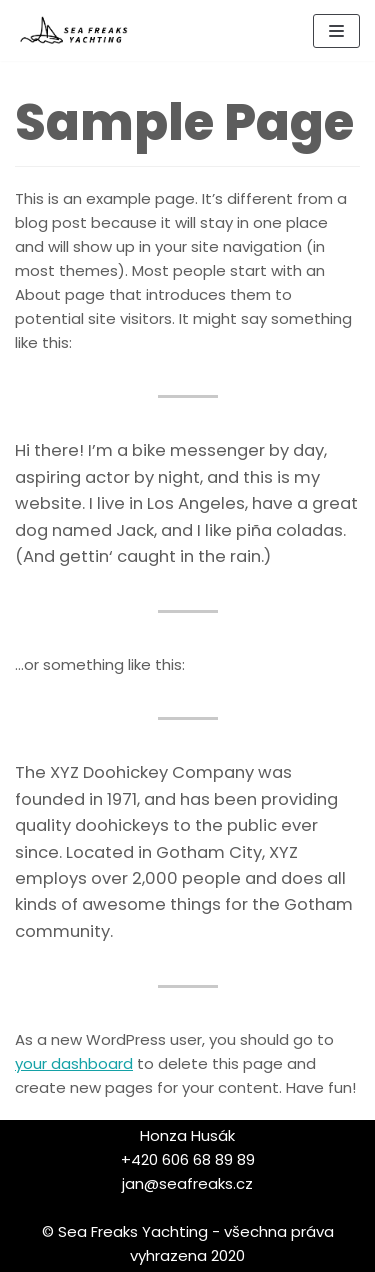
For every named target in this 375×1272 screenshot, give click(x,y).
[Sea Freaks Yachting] (75, 30)
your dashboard (74, 1063)
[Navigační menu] (336, 31)
